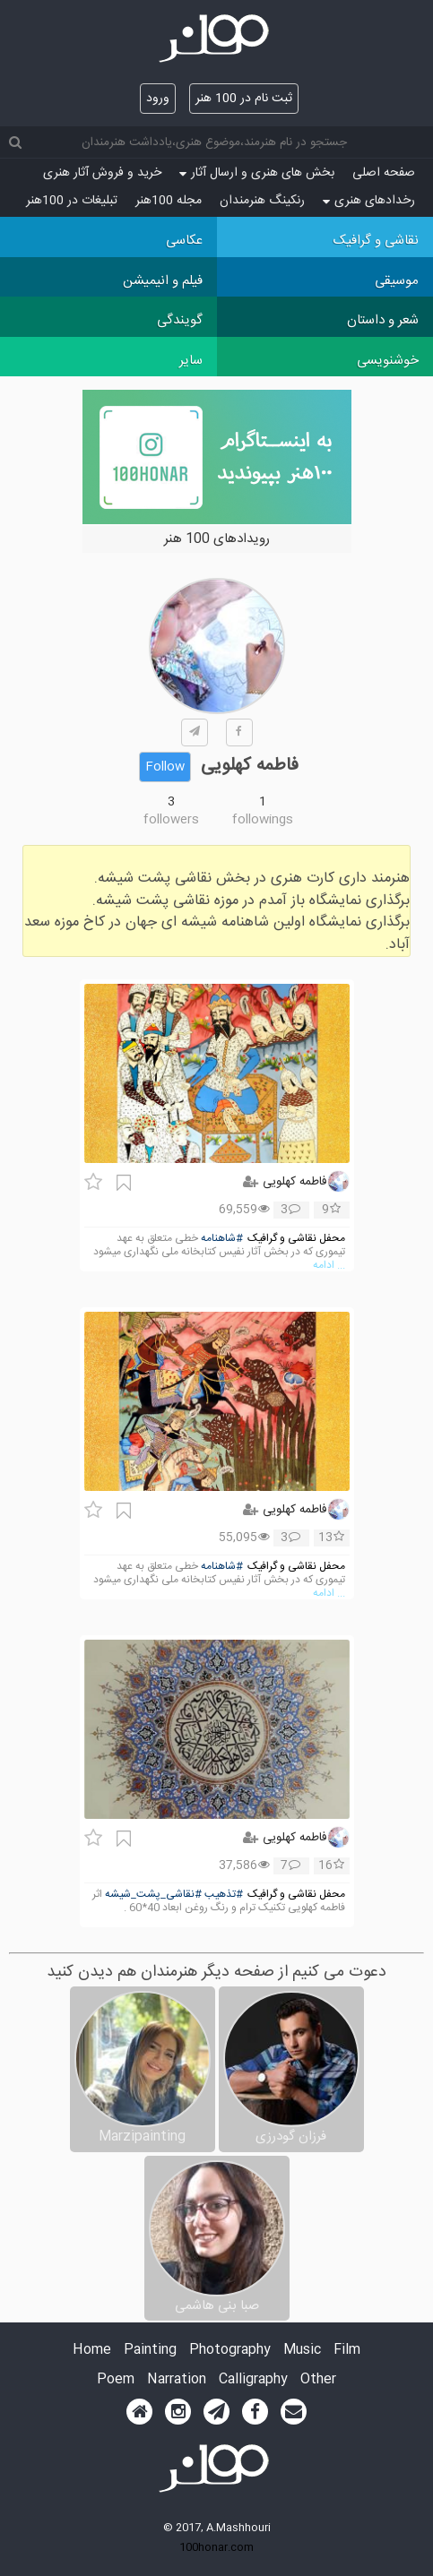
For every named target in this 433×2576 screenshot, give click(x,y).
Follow (165, 767)
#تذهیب (223, 1894)
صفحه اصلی (383, 173)
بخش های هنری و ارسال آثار (256, 173)
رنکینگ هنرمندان (262, 200)
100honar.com (216, 2547)
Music (302, 2350)
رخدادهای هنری (369, 200)
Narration (176, 2380)
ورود (157, 98)
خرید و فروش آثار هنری (102, 173)
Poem (115, 2380)
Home (92, 2350)
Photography (230, 2350)
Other (318, 2380)
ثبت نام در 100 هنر (243, 98)
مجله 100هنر (168, 200)
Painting (150, 2350)
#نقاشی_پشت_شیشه (153, 1894)
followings (262, 820)
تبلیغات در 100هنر (71, 200)
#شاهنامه (222, 1238)
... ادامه (329, 1265)
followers (171, 820)
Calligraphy (253, 2380)
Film (346, 2350)
